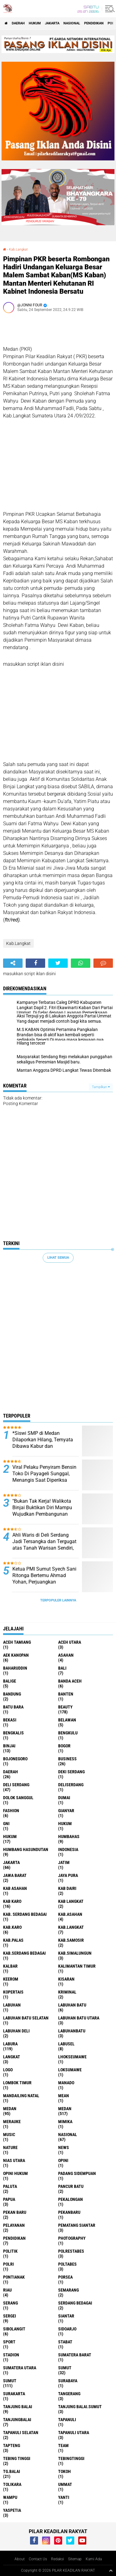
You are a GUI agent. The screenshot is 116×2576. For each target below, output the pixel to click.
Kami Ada (94, 2559)
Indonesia (68, 1849)
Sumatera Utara (19, 2367)
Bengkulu (68, 1732)
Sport (9, 2341)
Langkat (11, 2056)
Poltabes (67, 2264)
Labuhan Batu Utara (78, 2017)
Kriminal (67, 1992)
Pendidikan (94, 23)
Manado (66, 2082)
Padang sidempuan (77, 2173)
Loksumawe (70, 2069)
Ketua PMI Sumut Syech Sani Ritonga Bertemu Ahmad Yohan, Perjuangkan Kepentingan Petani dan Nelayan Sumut (44, 1581)
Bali (62, 1668)
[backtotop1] (110, 2570)
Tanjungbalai (17, 2419)
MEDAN (64, 2108)
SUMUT (9, 2380)
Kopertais (13, 1992)
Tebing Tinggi (16, 2458)
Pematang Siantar (76, 2225)
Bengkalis (13, 1732)
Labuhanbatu (71, 2030)
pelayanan (14, 2225)
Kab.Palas (13, 1940)
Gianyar (66, 1810)
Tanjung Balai (17, 2406)
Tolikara (12, 2484)
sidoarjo (67, 2328)
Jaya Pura (68, 1875)
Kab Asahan (15, 1888)
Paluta (10, 2186)
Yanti (63, 2497)
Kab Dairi (67, 1888)
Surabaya (67, 2380)
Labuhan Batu (72, 2004)
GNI (6, 1823)
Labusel (66, 2043)
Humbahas (68, 1836)
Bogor (64, 1745)
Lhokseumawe (72, 2056)
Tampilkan (101, 1087)
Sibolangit (14, 2328)
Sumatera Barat (74, 2354)
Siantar (66, 2315)
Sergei (9, 2315)
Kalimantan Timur (77, 1966)
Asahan (66, 1655)
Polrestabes (71, 2251)
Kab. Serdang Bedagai (25, 1914)
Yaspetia (12, 2510)
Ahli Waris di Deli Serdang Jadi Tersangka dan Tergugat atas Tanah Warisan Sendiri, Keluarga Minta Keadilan (44, 1544)
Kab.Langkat (18, 249)
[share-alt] (13, 963)
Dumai (64, 1797)
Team (63, 2445)
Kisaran (66, 1979)
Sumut (64, 2367)
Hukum (35, 23)
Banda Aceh (70, 1681)
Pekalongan (70, 2199)
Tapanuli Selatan (20, 2432)
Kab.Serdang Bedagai (24, 1953)
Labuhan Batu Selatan (26, 2017)
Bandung (12, 1694)
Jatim (64, 1862)
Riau (7, 2290)
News (63, 2147)
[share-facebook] (35, 963)
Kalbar (10, 1966)
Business (67, 1758)
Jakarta (52, 23)
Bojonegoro (15, 1758)
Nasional (71, 23)
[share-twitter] (58, 963)
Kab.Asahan (70, 1914)
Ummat (65, 2484)
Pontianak (14, 2277)
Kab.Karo (12, 1927)
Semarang (68, 2290)
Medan (9, 2108)
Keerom (10, 1979)
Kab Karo (12, 1901)
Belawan (67, 1719)
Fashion (11, 1810)
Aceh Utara (69, 1642)
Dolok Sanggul (18, 1797)
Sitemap (75, 2559)
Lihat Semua (58, 1258)
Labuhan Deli (16, 2030)
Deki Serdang (71, 1771)
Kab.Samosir (71, 1940)
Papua (9, 2199)
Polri (8, 2264)
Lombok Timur (17, 2082)
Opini (63, 2160)
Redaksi (57, 2559)
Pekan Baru (14, 2212)
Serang (10, 2303)
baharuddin (15, 1668)
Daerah (18, 23)
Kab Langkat (71, 1901)
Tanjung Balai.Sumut (80, 2406)
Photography (72, 2238)
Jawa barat (15, 1875)
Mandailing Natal (21, 2095)
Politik (10, 2251)
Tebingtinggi (71, 2458)
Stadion (11, 2354)
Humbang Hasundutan (25, 1849)
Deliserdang (71, 1784)
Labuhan (12, 2004)
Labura (10, 2043)
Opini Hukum (15, 2173)
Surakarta (14, 2393)
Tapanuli (67, 2419)
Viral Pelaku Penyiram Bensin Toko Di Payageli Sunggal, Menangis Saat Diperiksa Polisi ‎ (44, 1476)
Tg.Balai (11, 2471)
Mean (63, 2095)
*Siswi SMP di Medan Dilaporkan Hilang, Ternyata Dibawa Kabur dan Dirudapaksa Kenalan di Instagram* (42, 1446)
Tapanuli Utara (73, 2432)
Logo (8, 2069)
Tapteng (11, 2445)
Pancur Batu (71, 2186)
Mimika (65, 2121)
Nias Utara (14, 2160)
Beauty (65, 1706)
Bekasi (9, 1719)
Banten (65, 1694)
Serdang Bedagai (75, 2303)
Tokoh (64, 2471)
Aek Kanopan (16, 1655)
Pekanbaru (69, 2212)
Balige (9, 1681)
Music (9, 2134)
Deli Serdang (16, 1784)
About (20, 2559)
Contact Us (38, 2559)
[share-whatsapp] (80, 963)
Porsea (65, 2277)
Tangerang (69, 2393)
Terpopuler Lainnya (58, 1600)
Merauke (12, 2121)
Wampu (10, 2497)
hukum (65, 1823)
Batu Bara (13, 1706)
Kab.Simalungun (75, 1953)
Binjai (9, 1745)
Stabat (65, 2341)
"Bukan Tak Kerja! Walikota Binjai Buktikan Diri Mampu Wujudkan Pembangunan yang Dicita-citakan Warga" (42, 1510)
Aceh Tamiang (17, 1642)
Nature (10, 2147)
